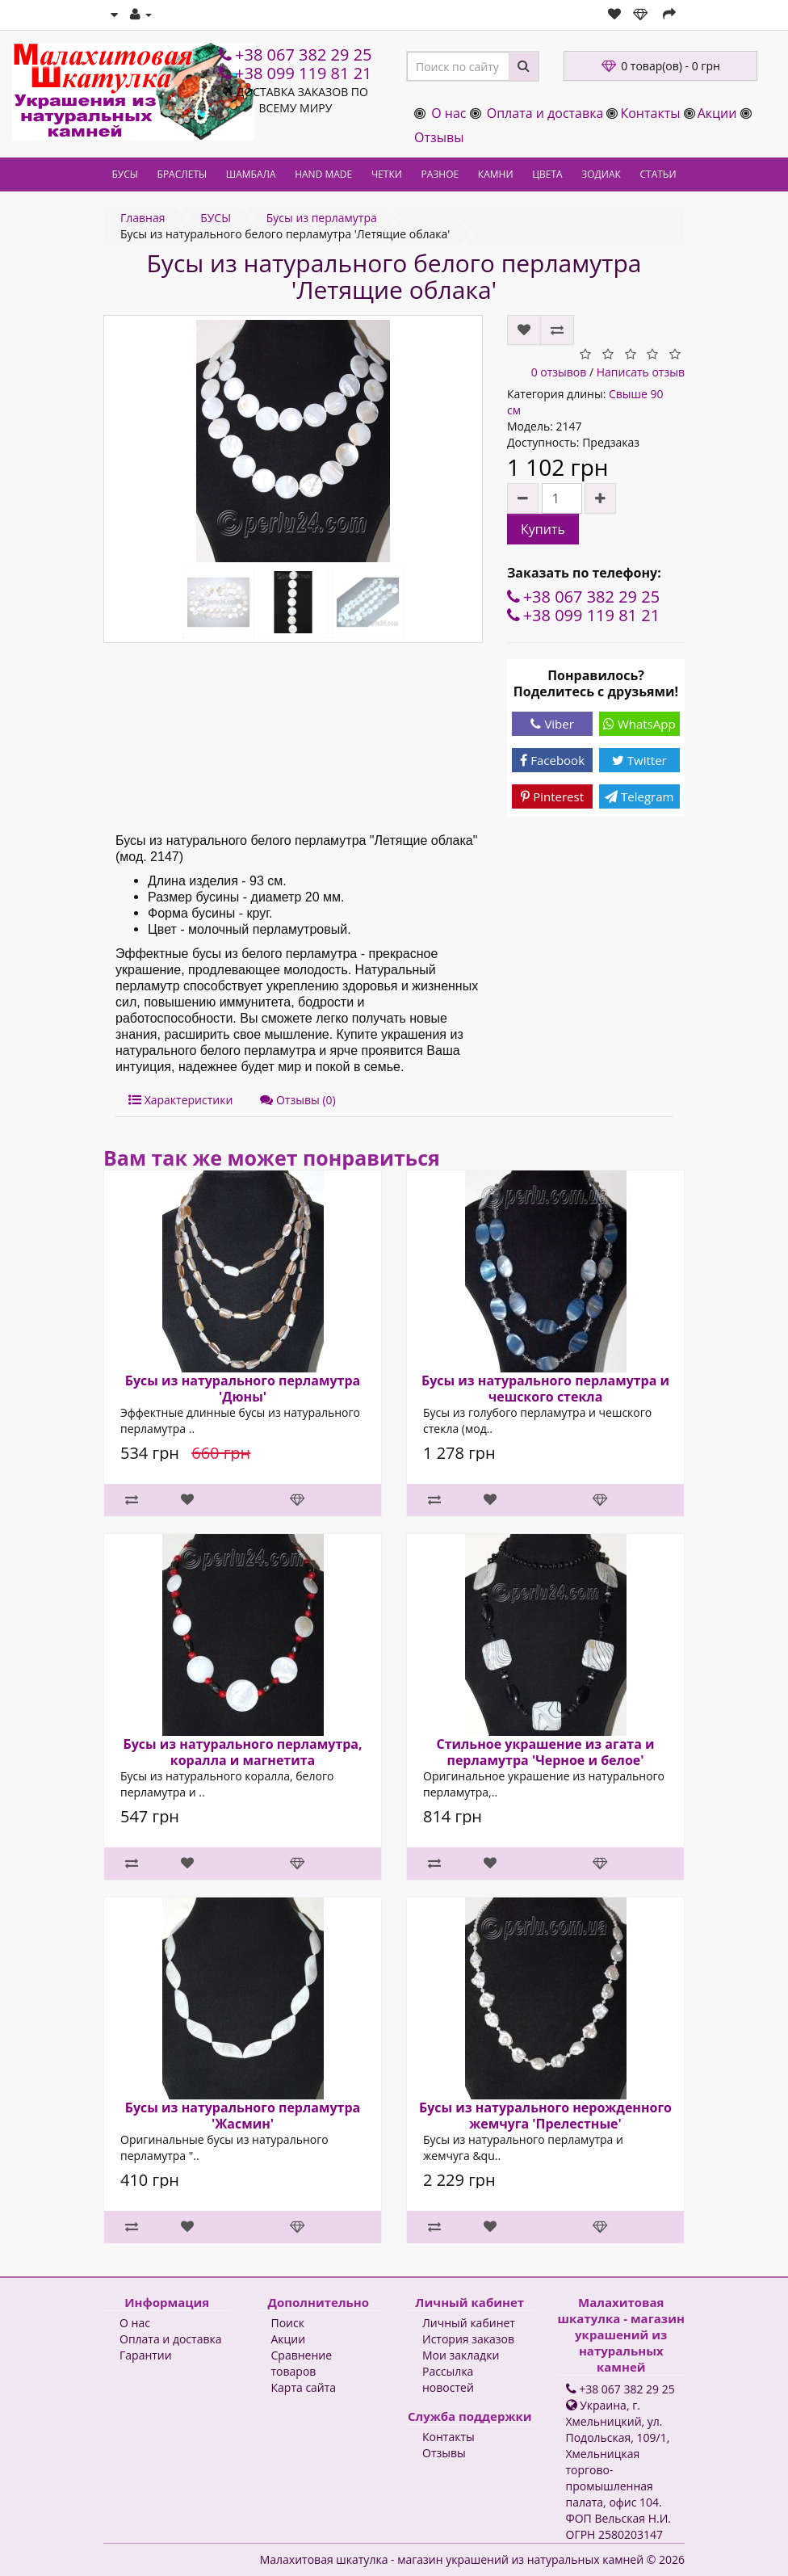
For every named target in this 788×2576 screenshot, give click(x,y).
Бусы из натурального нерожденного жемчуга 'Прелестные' (545, 2116)
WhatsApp (639, 724)
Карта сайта (304, 2387)
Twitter (639, 760)
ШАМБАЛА (251, 174)
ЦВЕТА (547, 174)
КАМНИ (495, 174)
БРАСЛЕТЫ (182, 174)
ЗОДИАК (601, 174)
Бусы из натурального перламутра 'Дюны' (242, 1389)
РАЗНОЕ (440, 174)
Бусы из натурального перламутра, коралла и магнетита (242, 1752)
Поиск (287, 2322)
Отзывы (438, 137)
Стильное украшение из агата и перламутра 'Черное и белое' (545, 1752)
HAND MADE (323, 174)
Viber (551, 724)
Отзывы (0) (297, 1099)
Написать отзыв (641, 372)
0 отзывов (559, 372)
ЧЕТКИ (386, 174)
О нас (448, 113)
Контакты (650, 113)
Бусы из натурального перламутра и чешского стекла (545, 1389)
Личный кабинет (468, 2322)
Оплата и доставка (545, 113)
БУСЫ (124, 174)
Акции (717, 113)
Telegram (639, 796)
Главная (143, 217)
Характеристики (180, 1099)
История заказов (468, 2339)
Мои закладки (460, 2355)
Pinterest (552, 796)
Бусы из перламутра (321, 217)
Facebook (552, 760)
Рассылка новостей (448, 2379)
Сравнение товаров (302, 2363)
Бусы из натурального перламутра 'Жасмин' (242, 2116)
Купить (543, 529)
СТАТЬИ (657, 174)
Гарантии (145, 2355)
